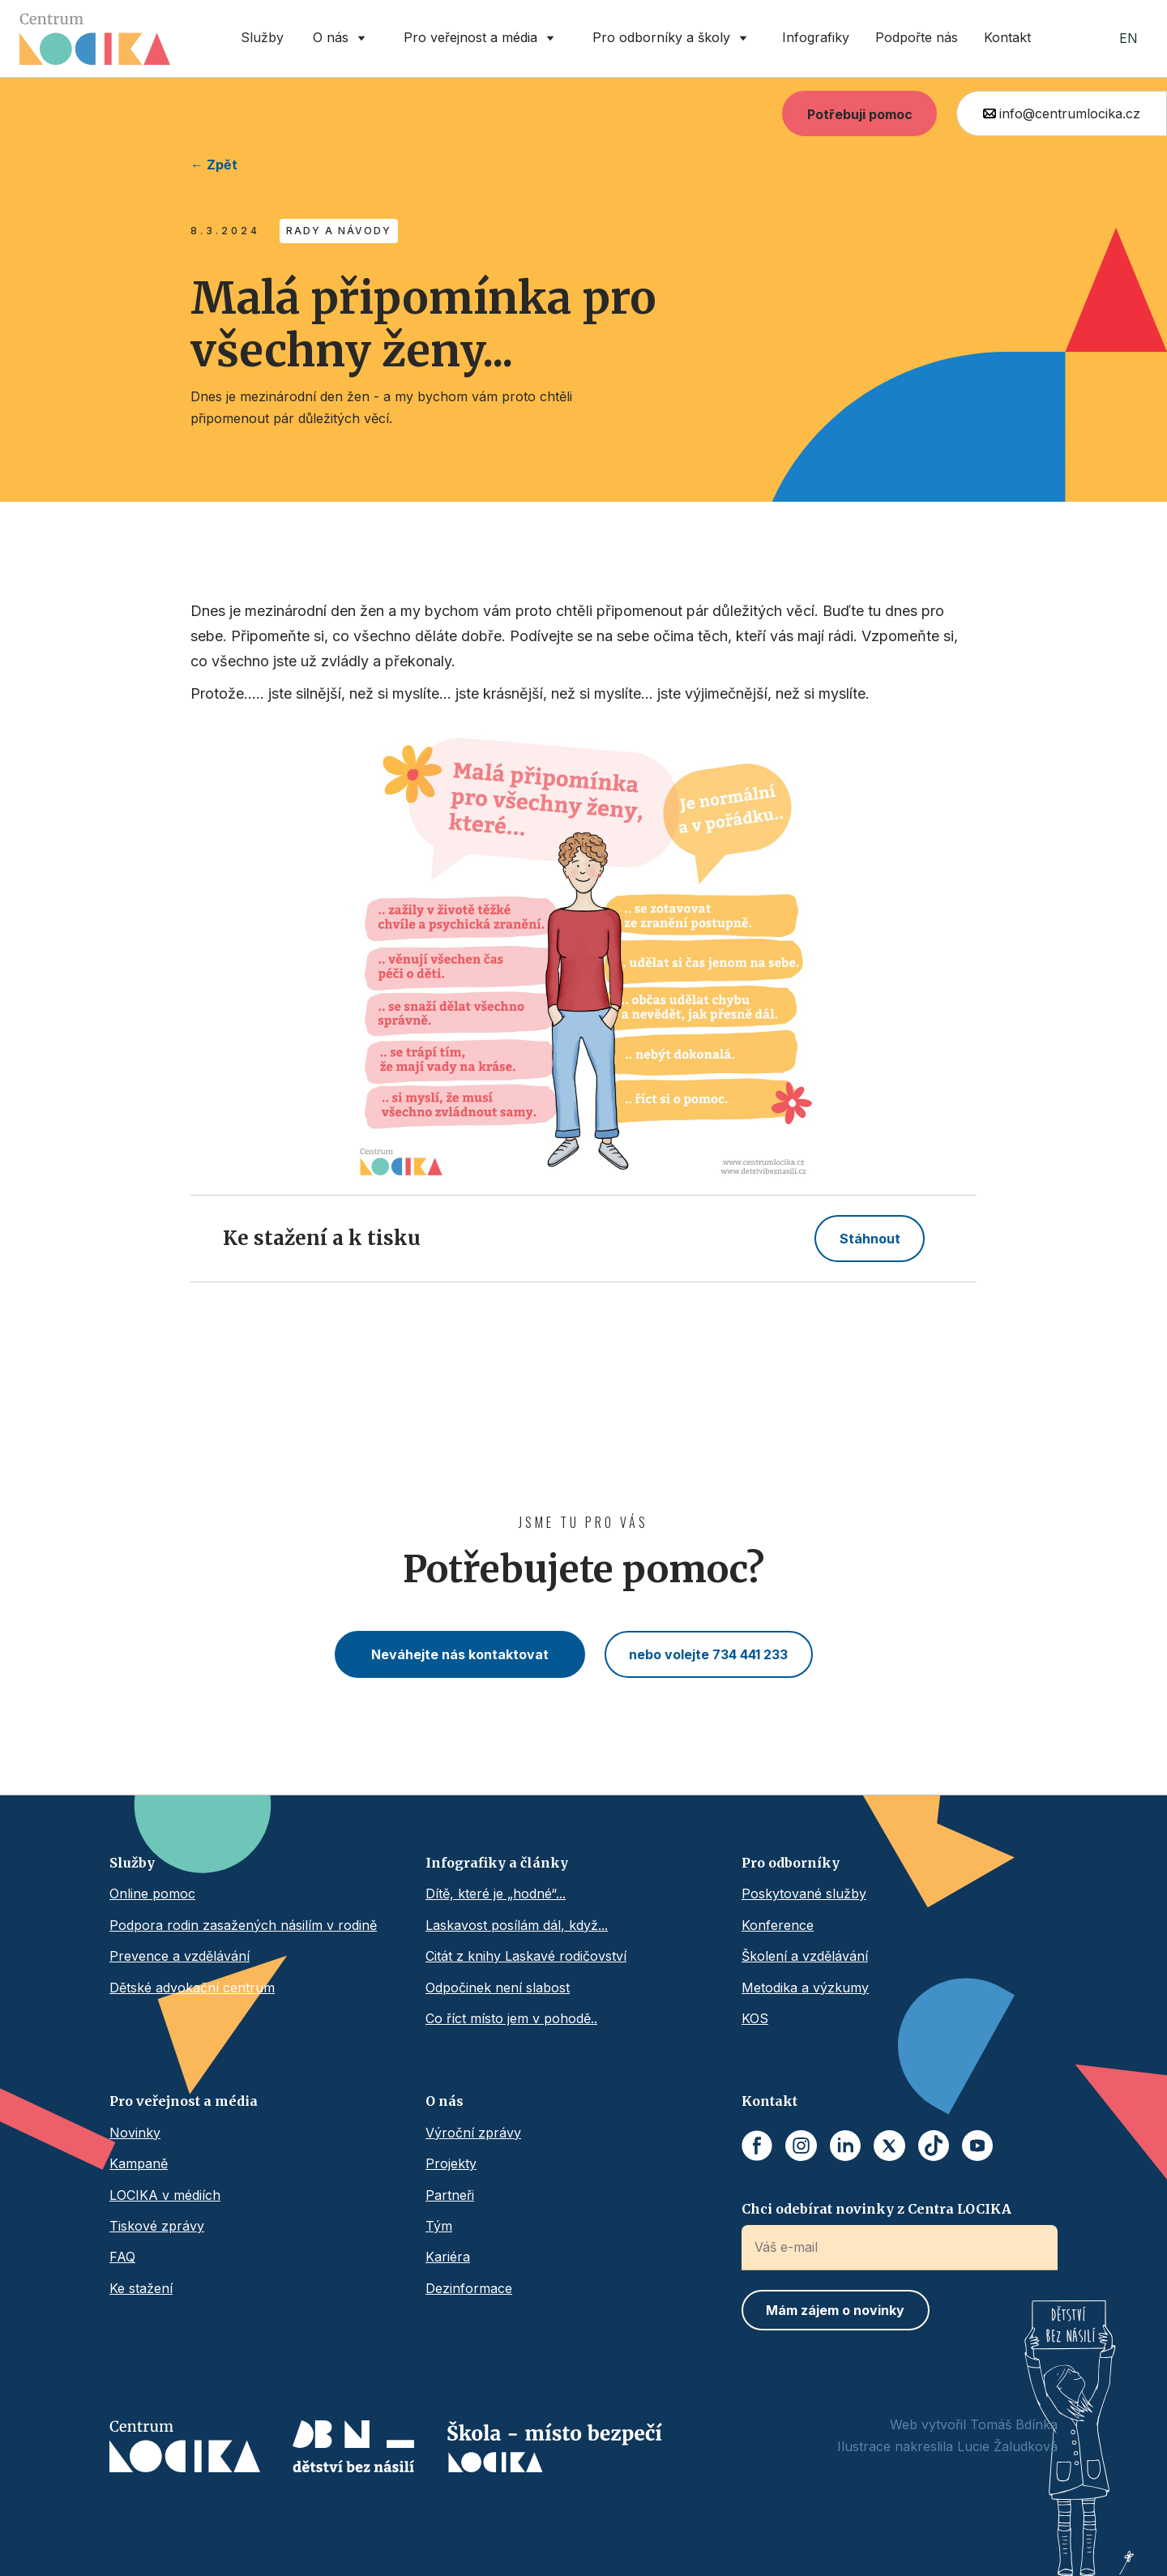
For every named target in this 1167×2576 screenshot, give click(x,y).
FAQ (122, 2257)
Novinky (134, 2133)
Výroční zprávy (473, 2133)
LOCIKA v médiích (164, 2195)
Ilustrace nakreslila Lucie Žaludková (947, 2446)
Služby (262, 37)
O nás (444, 2101)
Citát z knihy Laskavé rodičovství (525, 1956)
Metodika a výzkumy (805, 1987)
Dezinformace (468, 2288)
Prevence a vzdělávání (179, 1956)
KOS (755, 2018)
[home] (94, 39)
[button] (342, 38)
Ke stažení (141, 2288)
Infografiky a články (496, 1863)
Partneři (449, 2195)
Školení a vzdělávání (805, 1956)
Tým (438, 2226)
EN (1128, 38)
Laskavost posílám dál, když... (516, 1925)
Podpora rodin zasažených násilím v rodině (243, 1925)
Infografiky (815, 37)
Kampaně (138, 2163)
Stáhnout (870, 1238)
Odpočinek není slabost (497, 1987)
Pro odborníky (791, 1863)
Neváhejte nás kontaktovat (460, 1654)
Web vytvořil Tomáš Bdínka (974, 2424)
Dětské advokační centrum (192, 1987)
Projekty (451, 2163)
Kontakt (1007, 37)
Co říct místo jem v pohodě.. (511, 2018)
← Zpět (213, 164)
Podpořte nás (916, 37)
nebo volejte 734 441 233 (708, 1654)
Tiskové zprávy (156, 2226)
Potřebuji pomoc (860, 114)
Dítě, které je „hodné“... (495, 1893)
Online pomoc (152, 1893)
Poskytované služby (804, 1893)
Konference (778, 1925)
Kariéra (447, 2257)
